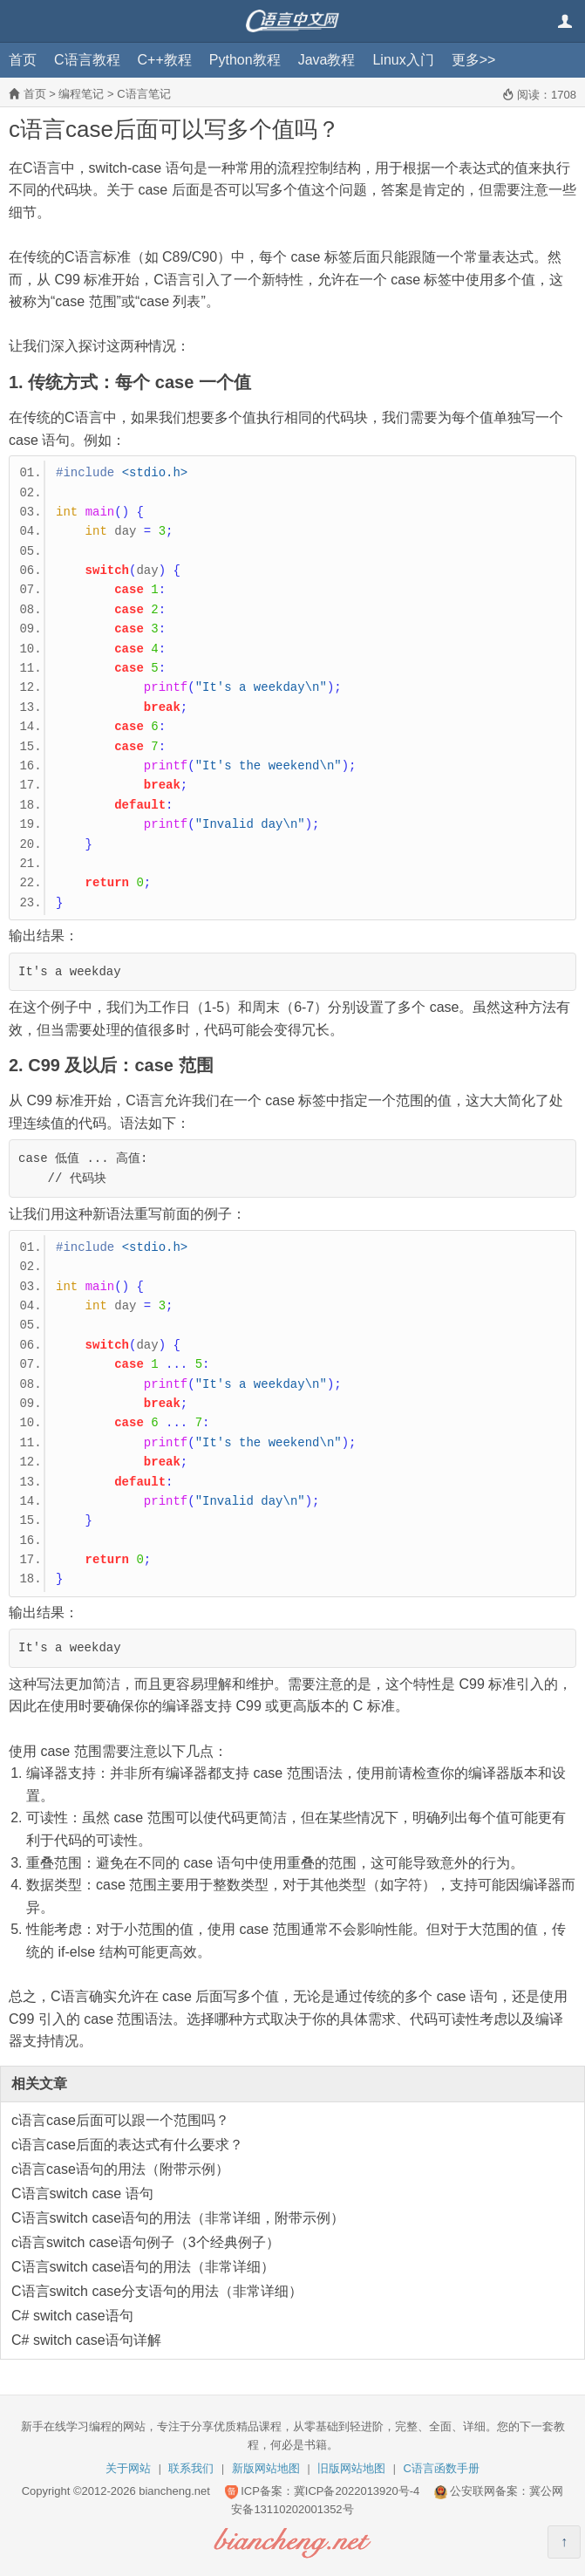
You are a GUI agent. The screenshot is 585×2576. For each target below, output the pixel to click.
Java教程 (327, 59)
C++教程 (165, 59)
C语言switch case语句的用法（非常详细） (143, 2266)
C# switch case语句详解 (86, 2340)
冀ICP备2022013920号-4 (357, 2490)
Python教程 (245, 59)
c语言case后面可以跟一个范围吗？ (120, 2120)
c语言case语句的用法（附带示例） (120, 2169)
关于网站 (128, 2468)
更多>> (474, 59)
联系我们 (191, 2468)
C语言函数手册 (442, 2468)
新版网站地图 (266, 2468)
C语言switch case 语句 (82, 2193)
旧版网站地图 (351, 2468)
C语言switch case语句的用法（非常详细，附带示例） (177, 2217)
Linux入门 (402, 59)
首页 (23, 59)
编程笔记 (81, 93)
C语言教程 (87, 59)
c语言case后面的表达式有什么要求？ (127, 2144)
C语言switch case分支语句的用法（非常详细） (157, 2291)
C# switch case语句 (72, 2315)
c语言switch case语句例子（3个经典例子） (145, 2242)
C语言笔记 (143, 93)
